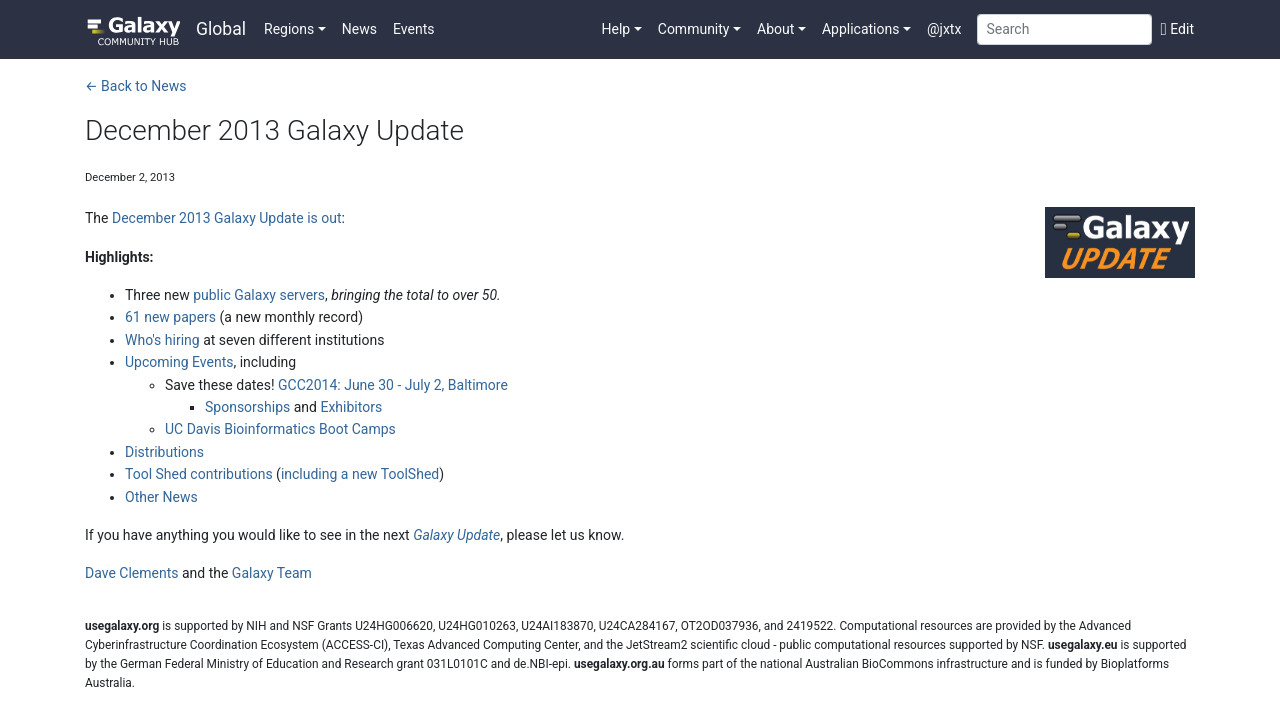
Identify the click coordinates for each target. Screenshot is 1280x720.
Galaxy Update (456, 535)
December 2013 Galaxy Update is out (227, 218)
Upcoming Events (179, 362)
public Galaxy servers (259, 295)
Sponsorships (247, 407)
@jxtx (944, 29)
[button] (295, 29)
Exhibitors (351, 407)
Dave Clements (131, 573)
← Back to (135, 86)
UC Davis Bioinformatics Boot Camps (280, 429)
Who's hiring (162, 340)
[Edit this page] (1173, 29)
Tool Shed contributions (199, 474)
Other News (161, 497)
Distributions (164, 452)
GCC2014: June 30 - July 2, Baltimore (393, 385)
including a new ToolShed (360, 474)
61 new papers (170, 317)
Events (413, 29)
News (359, 29)
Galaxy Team (272, 573)
